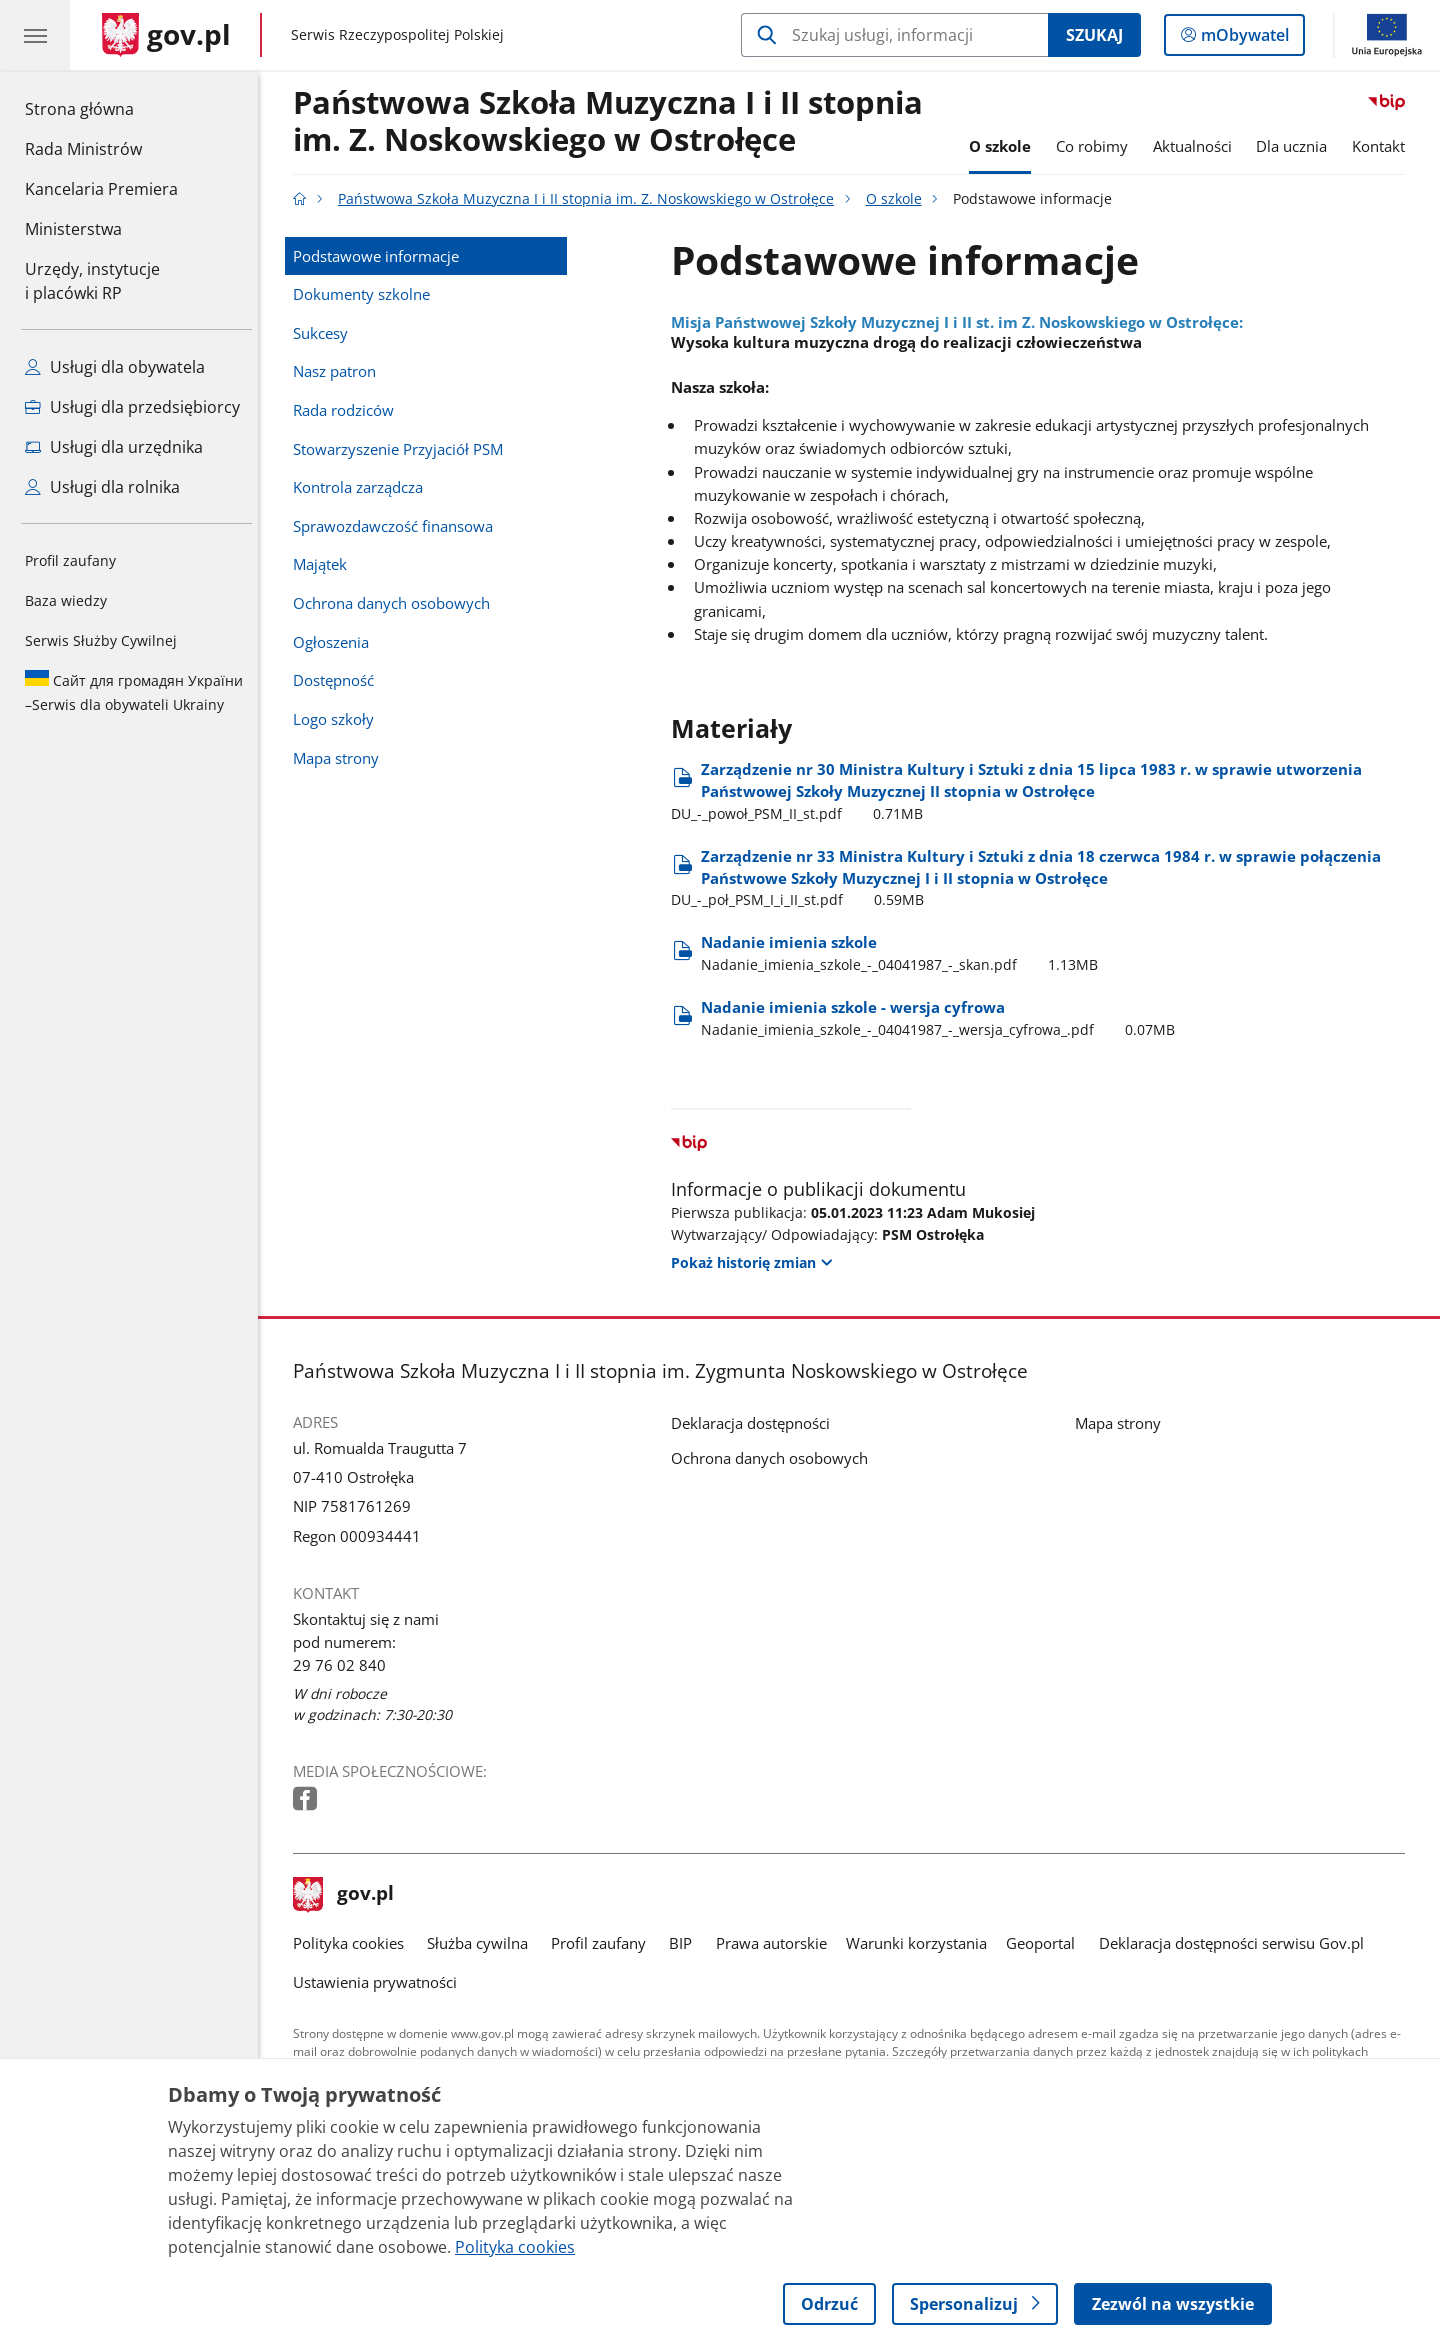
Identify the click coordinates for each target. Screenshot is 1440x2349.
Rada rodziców (348, 410)
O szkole (1005, 146)
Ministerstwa (73, 229)
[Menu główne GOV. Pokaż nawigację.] (35, 35)
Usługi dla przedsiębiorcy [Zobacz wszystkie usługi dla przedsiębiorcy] (132, 407)
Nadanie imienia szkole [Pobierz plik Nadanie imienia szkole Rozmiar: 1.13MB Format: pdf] (904, 953)
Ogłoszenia (336, 642)
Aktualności (1197, 146)
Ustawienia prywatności (380, 1982)
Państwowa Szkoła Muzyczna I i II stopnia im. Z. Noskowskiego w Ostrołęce (613, 122)
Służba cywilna (482, 1943)
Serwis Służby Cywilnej (101, 640)
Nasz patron (339, 371)
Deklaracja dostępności (755, 1423)
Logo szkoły (338, 719)
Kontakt (1383, 146)
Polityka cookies (353, 1943)
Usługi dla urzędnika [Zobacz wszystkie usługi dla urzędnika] (114, 447)
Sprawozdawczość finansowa (398, 526)
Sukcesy (325, 333)
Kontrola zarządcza (363, 487)
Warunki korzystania (921, 1943)
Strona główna (101, 108)
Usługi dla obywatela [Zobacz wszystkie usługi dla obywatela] (115, 367)
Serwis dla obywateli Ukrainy (134, 692)
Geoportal (1046, 1943)
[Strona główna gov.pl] (166, 35)
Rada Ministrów (83, 149)
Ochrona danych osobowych (396, 603)
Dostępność (338, 680)
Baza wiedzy (66, 600)
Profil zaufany (70, 560)
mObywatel (1243, 39)
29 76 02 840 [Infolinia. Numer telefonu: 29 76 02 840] (344, 1665)
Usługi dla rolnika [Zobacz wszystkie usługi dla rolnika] (102, 487)
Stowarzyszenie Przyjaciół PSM (403, 449)
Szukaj (1094, 35)
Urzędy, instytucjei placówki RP (92, 281)
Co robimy (1097, 146)
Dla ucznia (1297, 146)
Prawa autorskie (776, 1943)
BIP (686, 1943)
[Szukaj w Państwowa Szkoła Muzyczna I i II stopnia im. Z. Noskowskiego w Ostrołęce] (894, 35)
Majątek (325, 564)
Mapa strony (341, 758)
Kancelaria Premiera (101, 189)
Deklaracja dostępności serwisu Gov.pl (1236, 1943)
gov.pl (349, 1895)
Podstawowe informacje (381, 256)
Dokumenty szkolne (366, 294)
